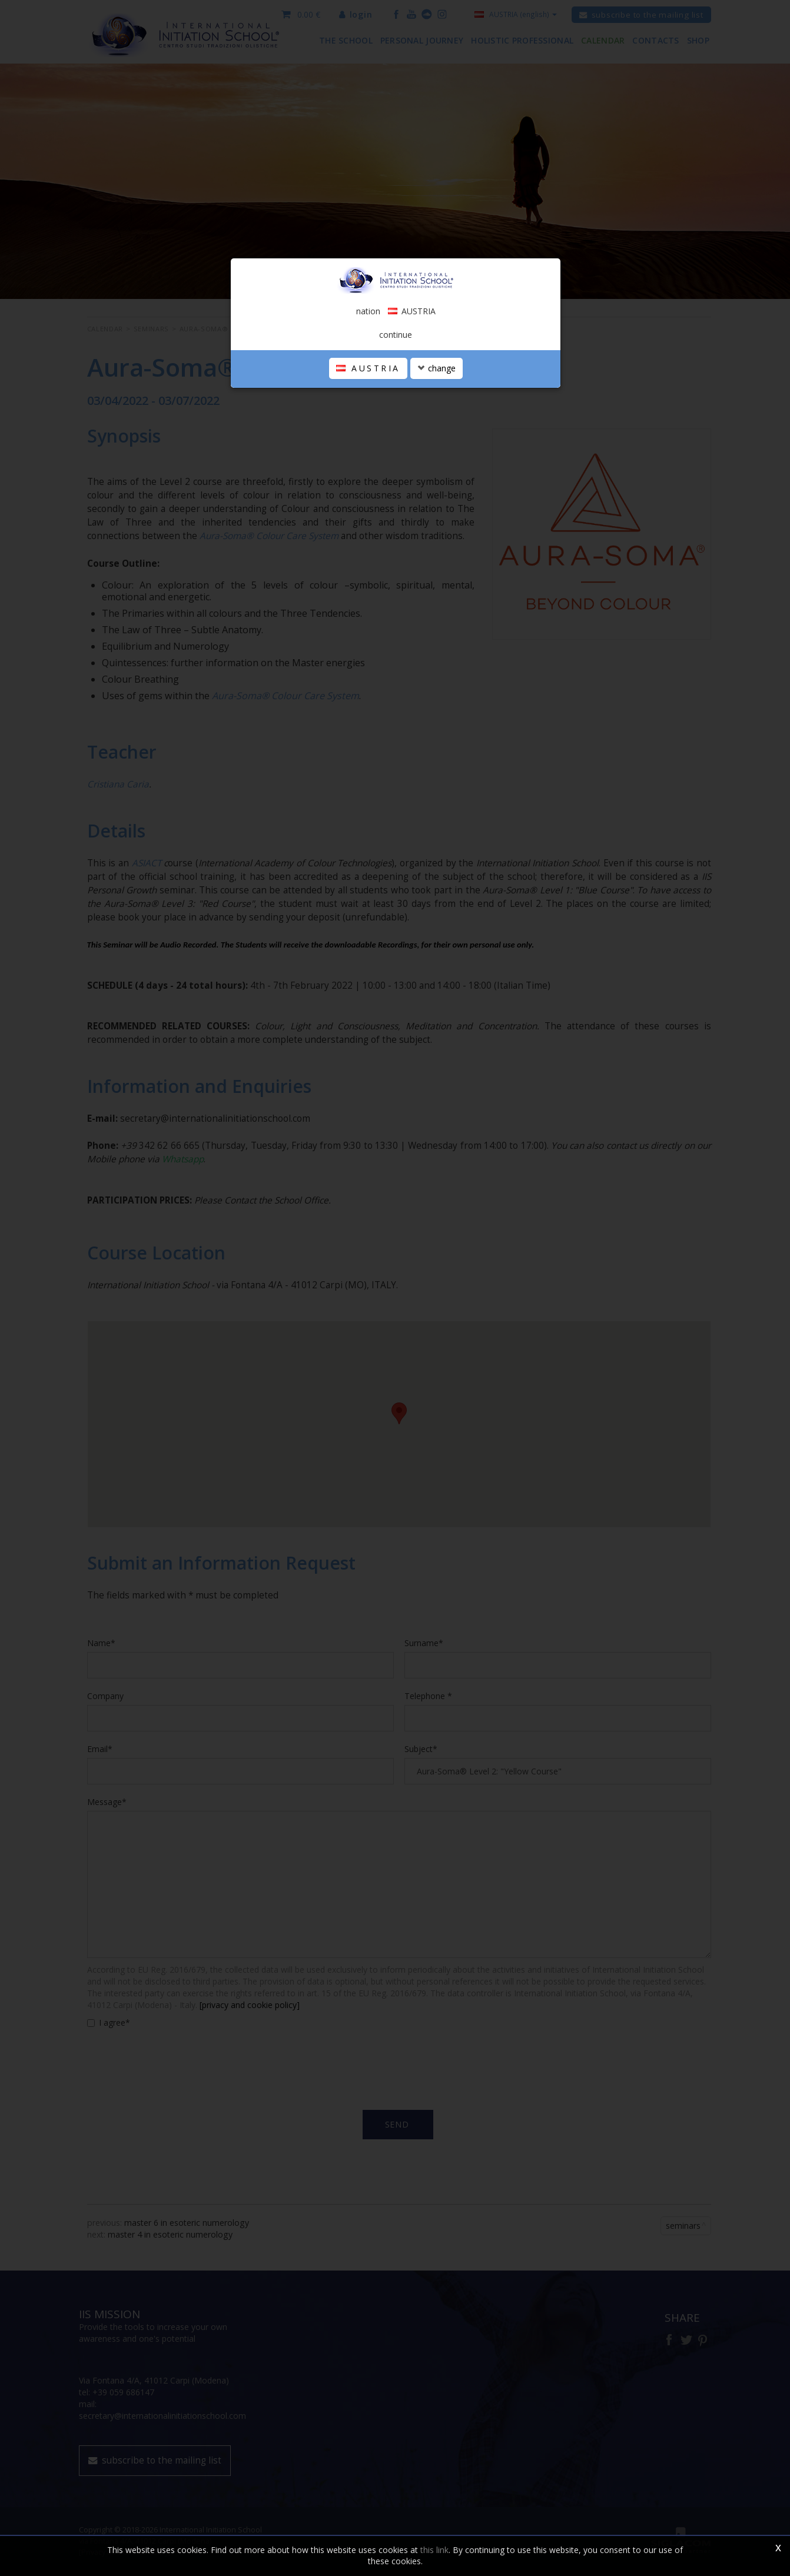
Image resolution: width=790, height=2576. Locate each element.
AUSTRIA (368, 368)
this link (434, 2549)
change (436, 368)
